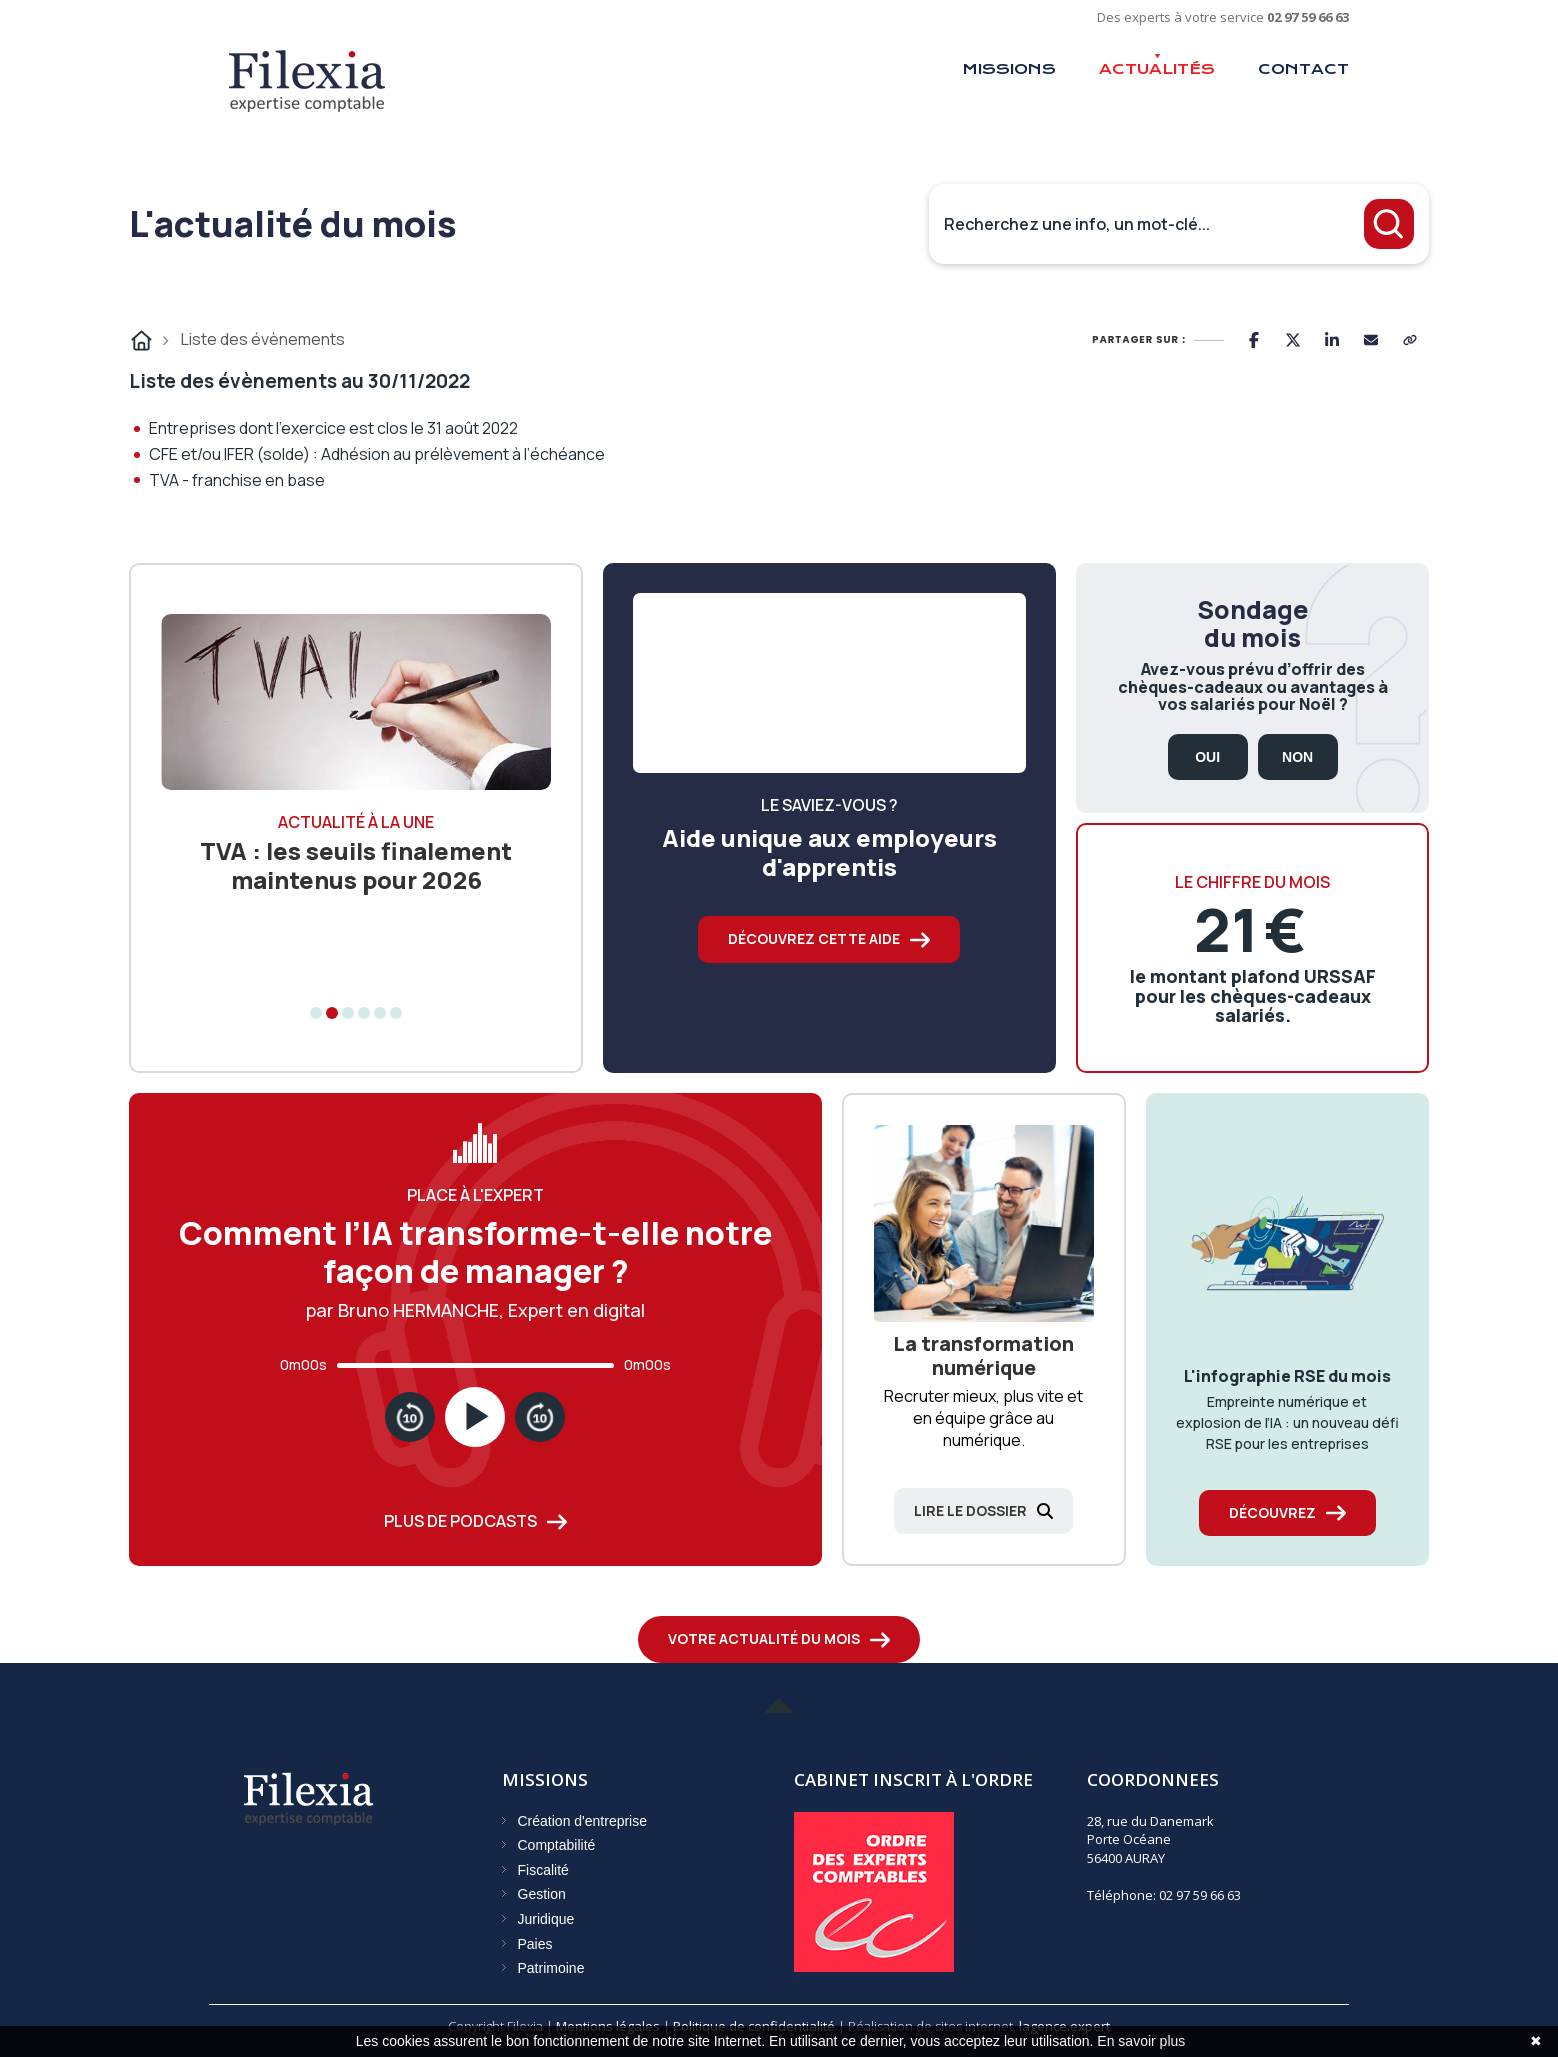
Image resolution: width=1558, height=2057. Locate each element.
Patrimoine (551, 1968)
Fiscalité (543, 1870)
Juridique (546, 1919)
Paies (535, 1944)
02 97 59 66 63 (1308, 17)
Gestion (542, 1894)
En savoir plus (1141, 2041)
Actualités (1157, 69)
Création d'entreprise (583, 1821)
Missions (1009, 69)
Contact (1303, 69)
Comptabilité (557, 1845)
